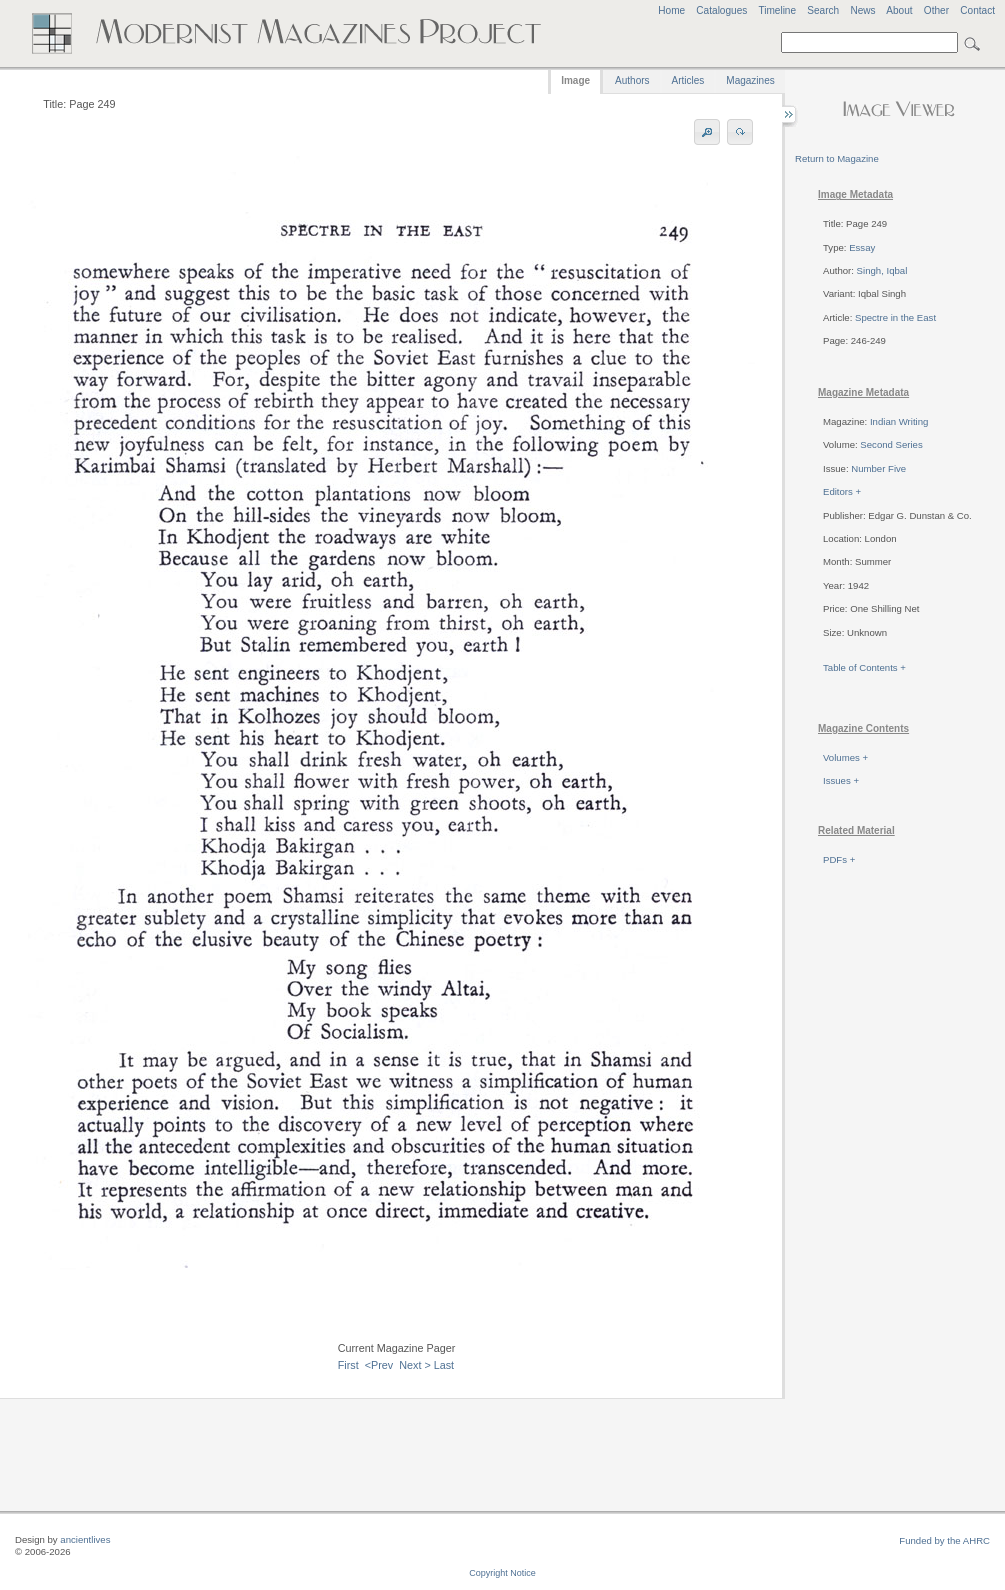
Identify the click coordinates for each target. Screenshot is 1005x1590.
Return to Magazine (837, 158)
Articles (688, 80)
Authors (632, 80)
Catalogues (721, 10)
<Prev (379, 1365)
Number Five (878, 468)
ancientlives (85, 1539)
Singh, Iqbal (882, 270)
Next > (415, 1365)
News (862, 10)
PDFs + (839, 859)
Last (444, 1365)
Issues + (841, 780)
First (348, 1365)
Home (671, 10)
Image (575, 80)
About (899, 10)
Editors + (842, 491)
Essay (862, 247)
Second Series (891, 444)
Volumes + (845, 757)
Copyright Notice (502, 1573)
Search (823, 10)
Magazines (750, 80)
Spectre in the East (895, 317)
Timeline (777, 10)
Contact (977, 10)
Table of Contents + (864, 667)
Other (936, 10)
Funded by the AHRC (944, 1540)
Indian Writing (899, 421)
